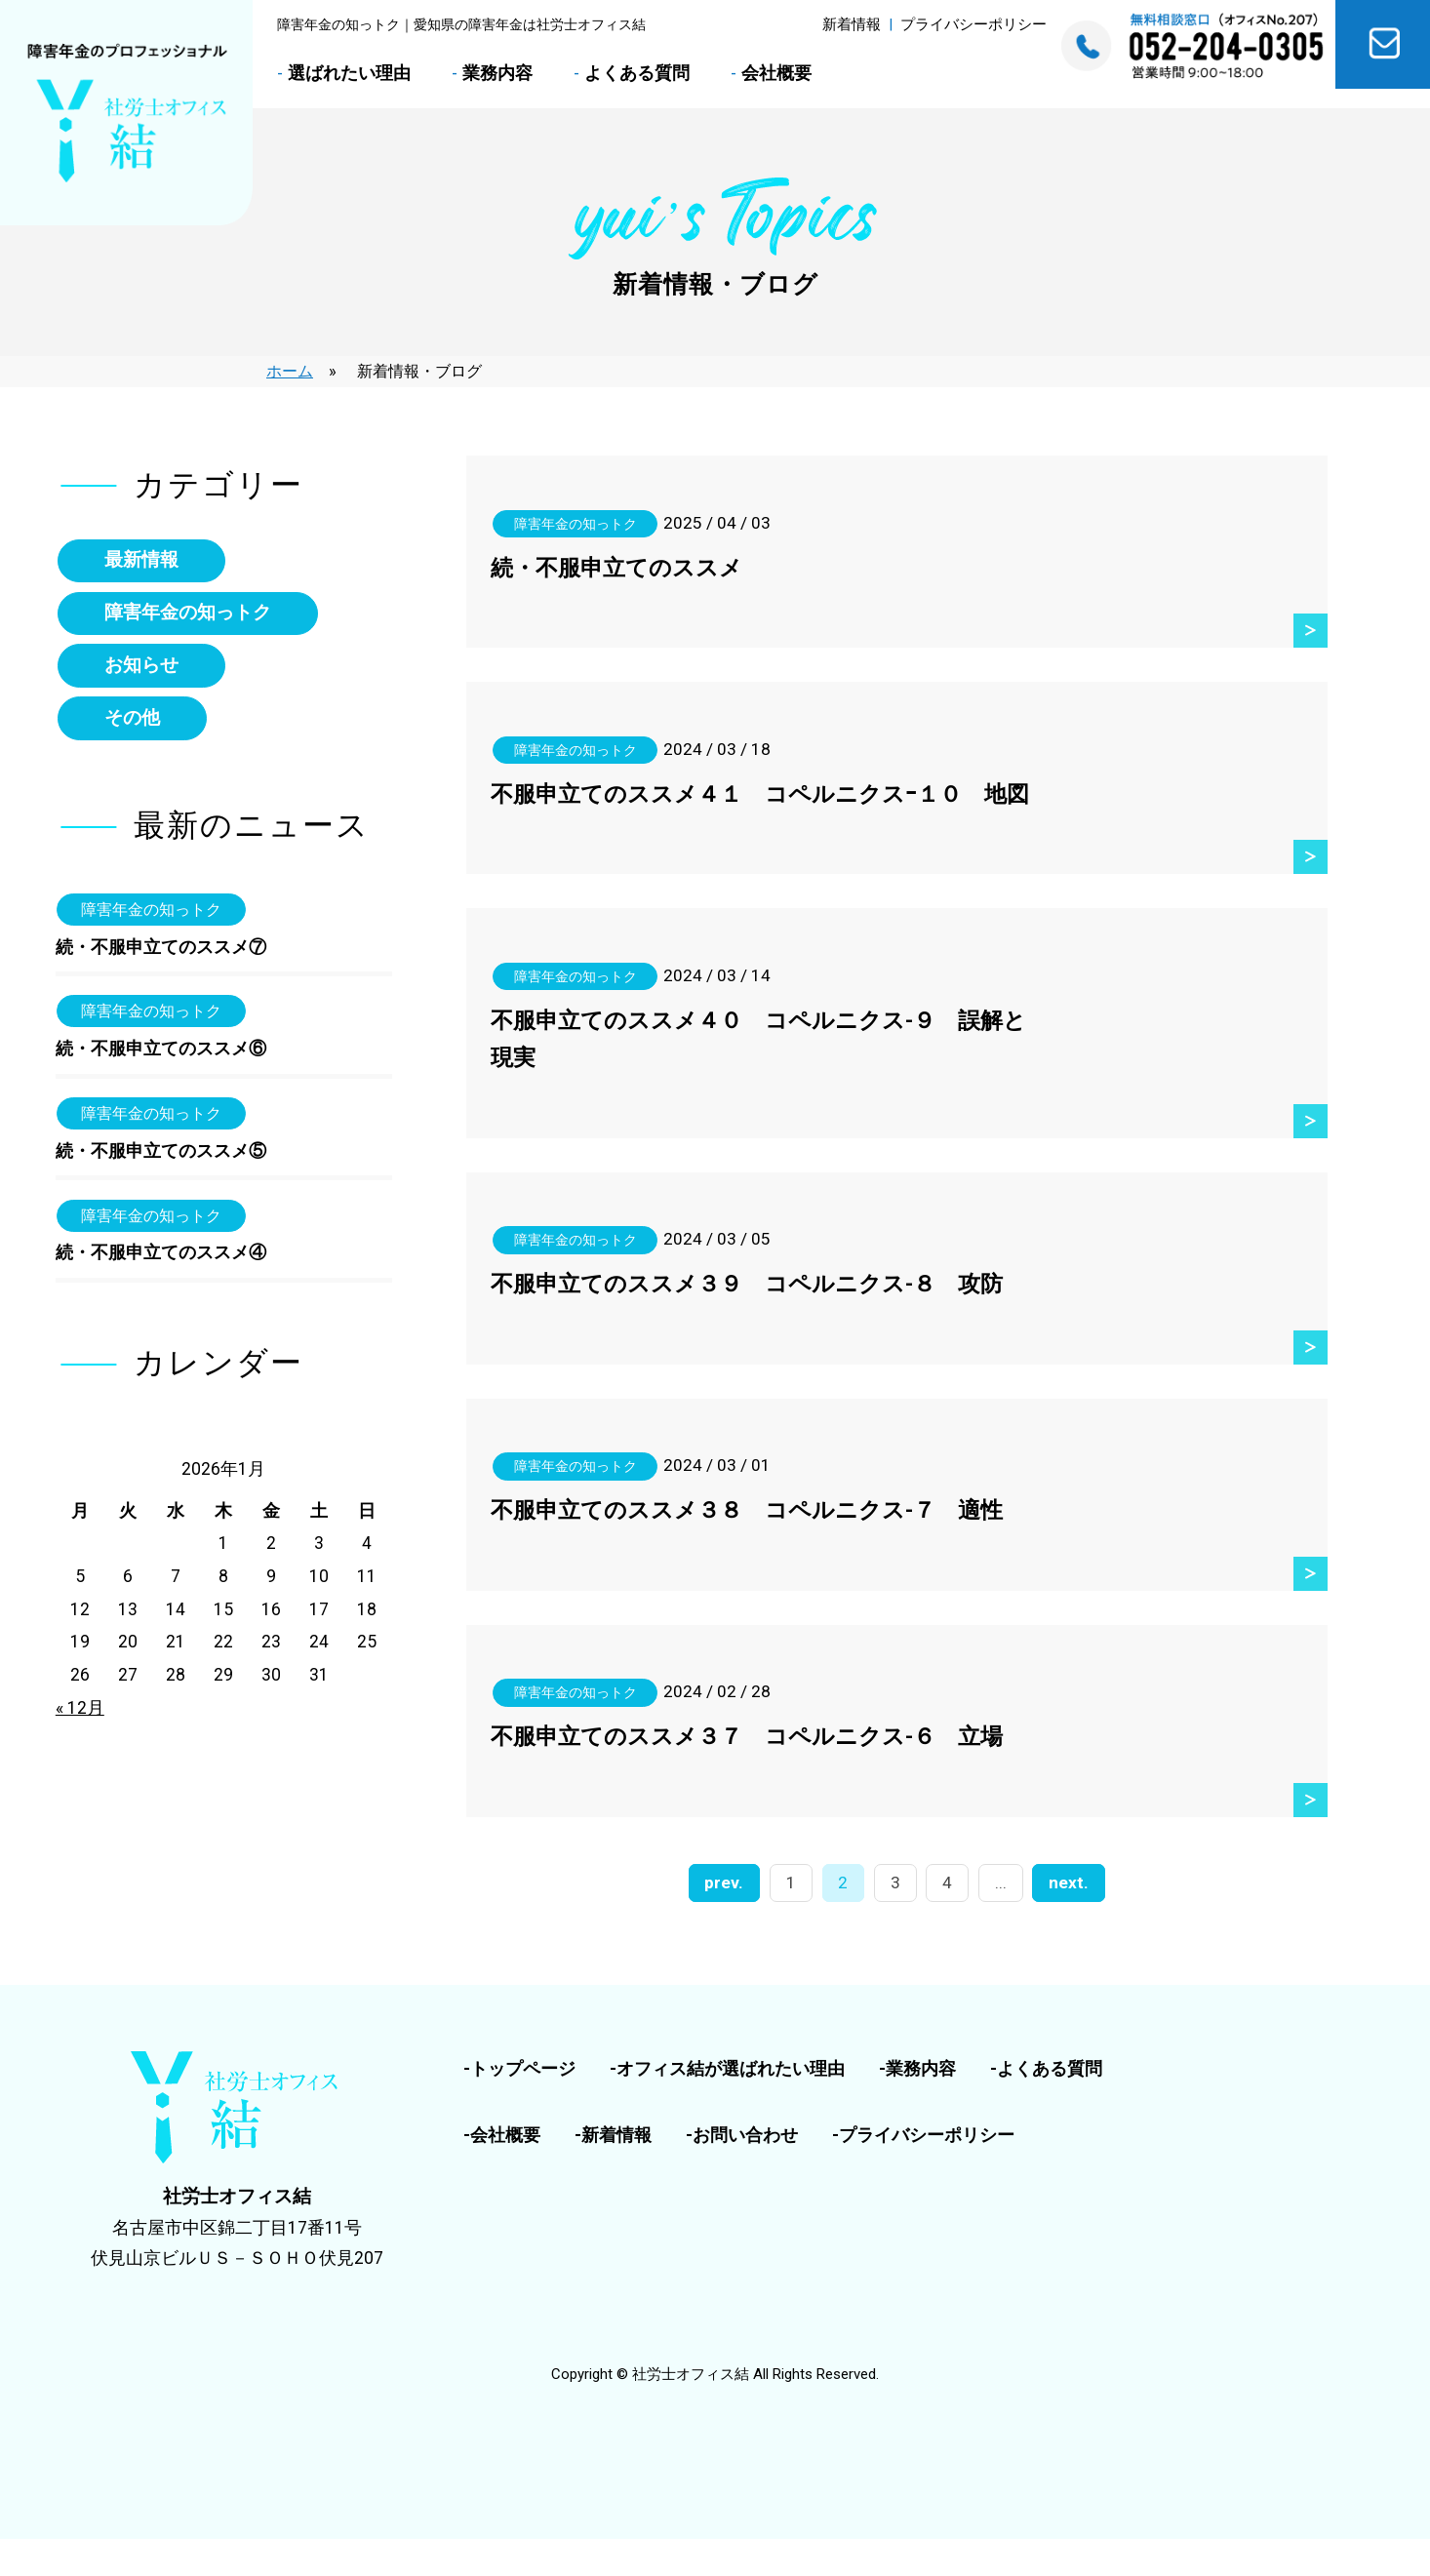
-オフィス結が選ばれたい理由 (727, 2106)
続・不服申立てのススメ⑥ (161, 1054)
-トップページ (519, 2106)
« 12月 (80, 1714)
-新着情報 (613, 2172)
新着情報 (851, 24)
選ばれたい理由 (349, 73)
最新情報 (142, 560)
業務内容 (497, 73)
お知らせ (142, 667)
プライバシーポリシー (973, 24)
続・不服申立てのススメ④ (161, 1259)
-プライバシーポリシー (923, 2172)
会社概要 (776, 73)
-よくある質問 (1046, 2106)
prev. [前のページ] (728, 1920)
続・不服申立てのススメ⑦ (161, 951)
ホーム (289, 371)
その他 (133, 721)
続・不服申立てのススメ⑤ (161, 1157)
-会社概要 (501, 2172)
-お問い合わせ (742, 2172)
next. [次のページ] (1065, 1920)
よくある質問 (637, 73)
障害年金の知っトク (188, 614)
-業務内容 (917, 2106)
